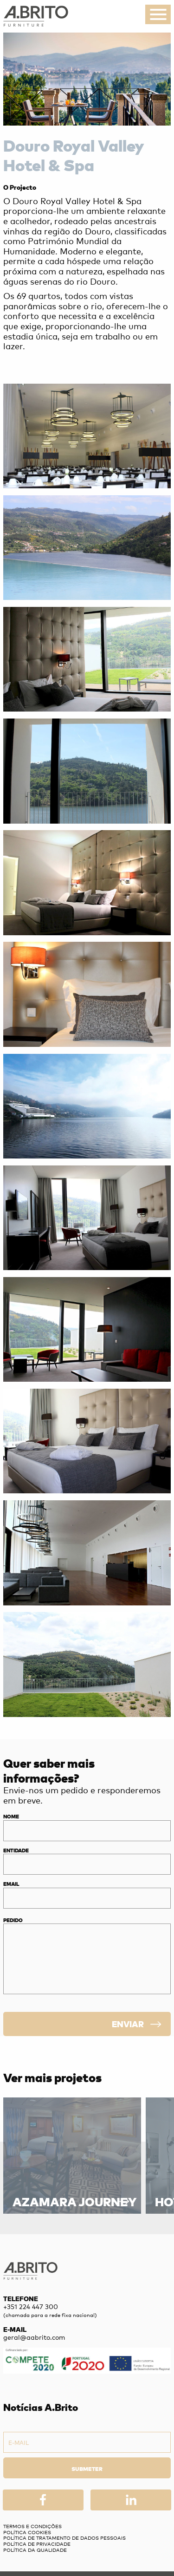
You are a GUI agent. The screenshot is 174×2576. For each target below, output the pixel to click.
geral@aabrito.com (34, 2337)
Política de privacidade (37, 2543)
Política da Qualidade (35, 2549)
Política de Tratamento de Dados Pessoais (64, 2537)
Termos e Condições (32, 2526)
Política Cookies (27, 2532)
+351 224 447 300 (30, 2306)
